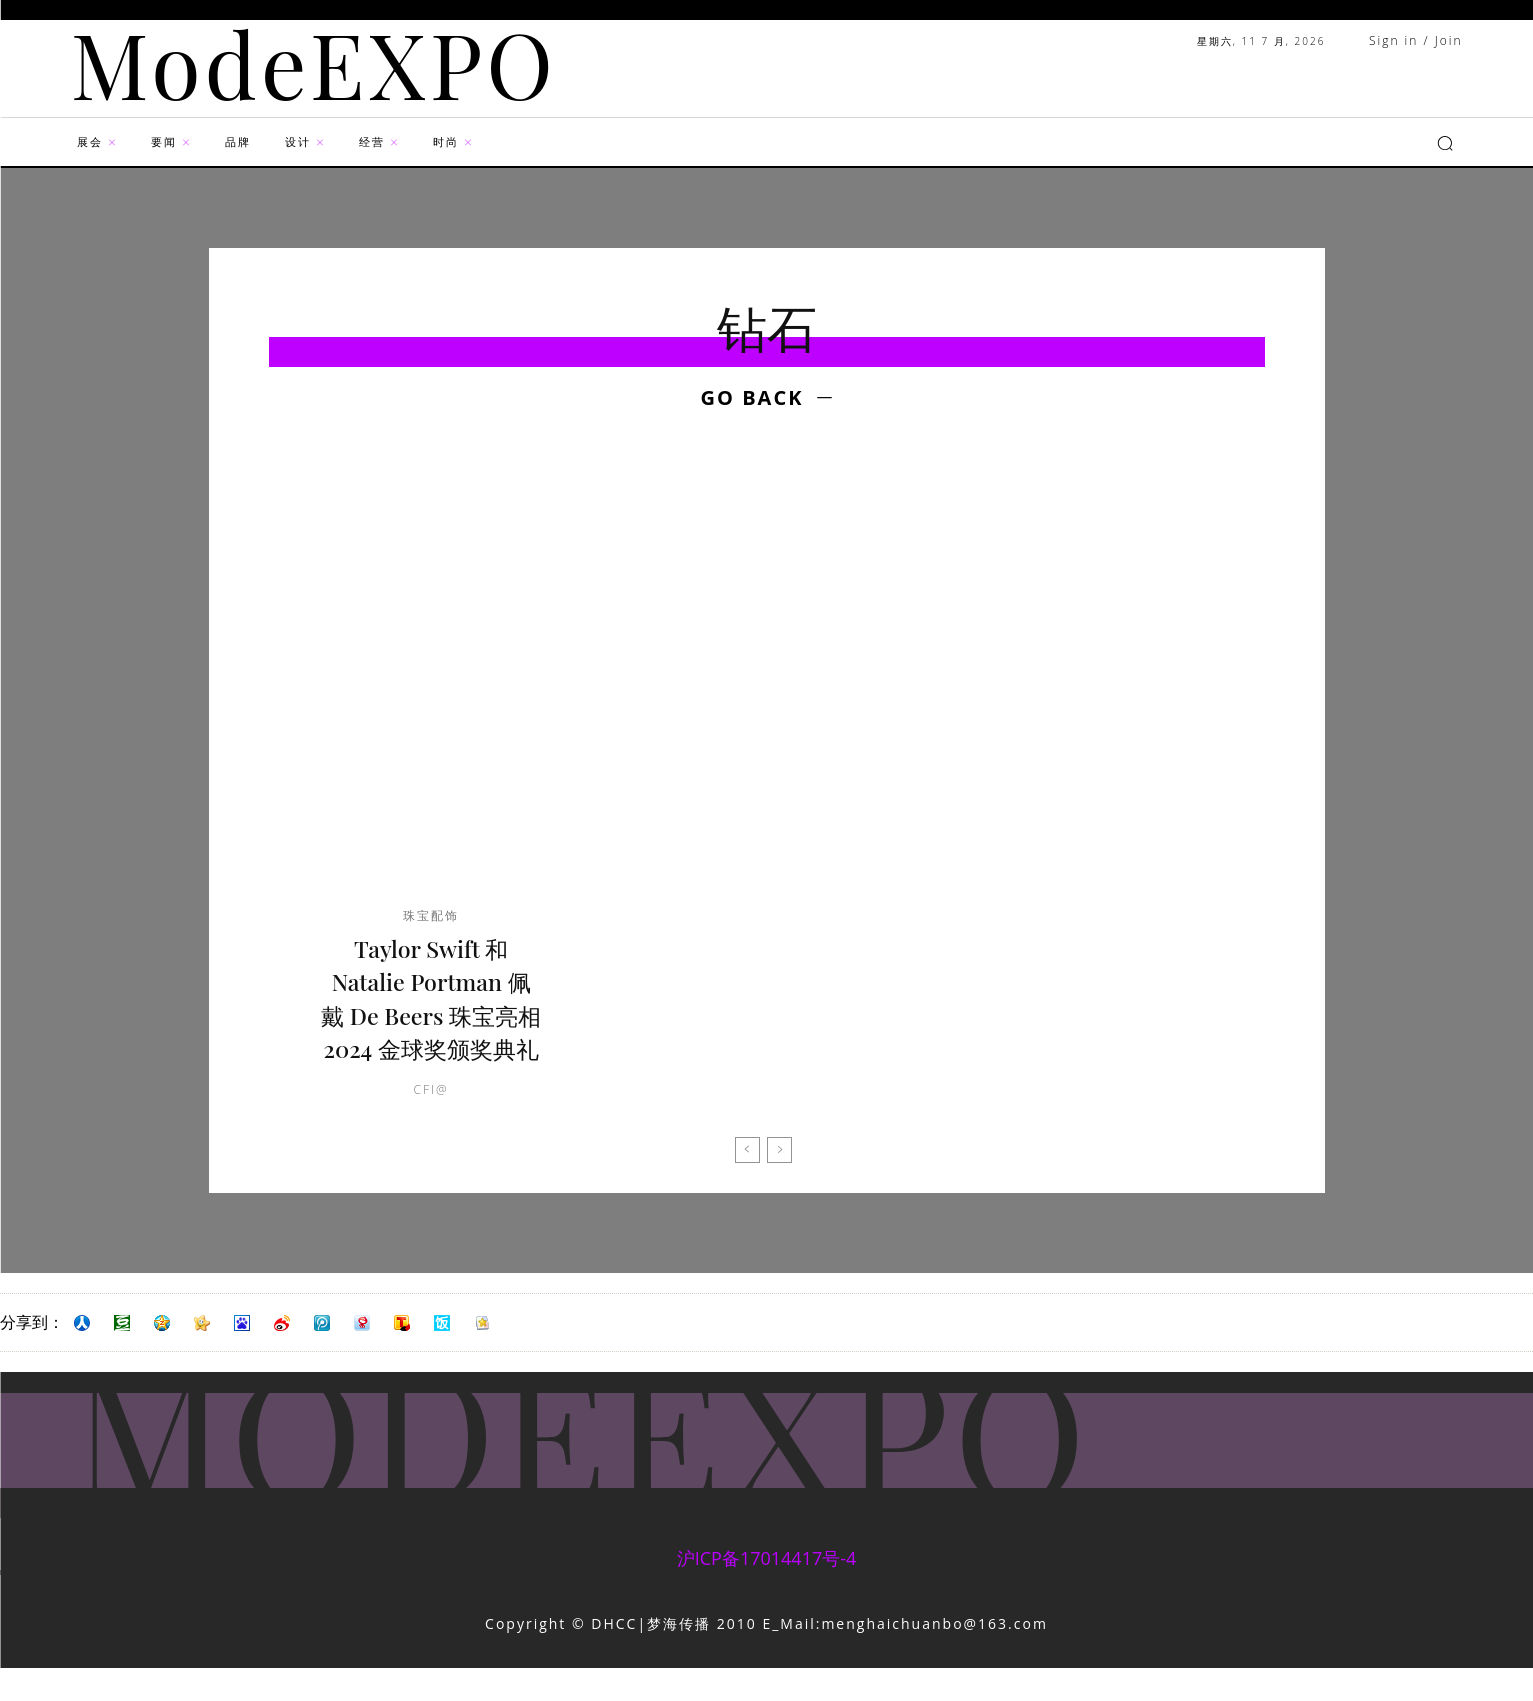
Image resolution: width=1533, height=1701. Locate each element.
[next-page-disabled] (779, 1184)
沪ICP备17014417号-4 (767, 1592)
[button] (1445, 143)
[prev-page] (747, 1184)
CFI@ (431, 1123)
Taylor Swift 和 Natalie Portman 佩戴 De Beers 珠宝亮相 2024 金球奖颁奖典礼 (431, 1015)
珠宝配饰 (431, 916)
